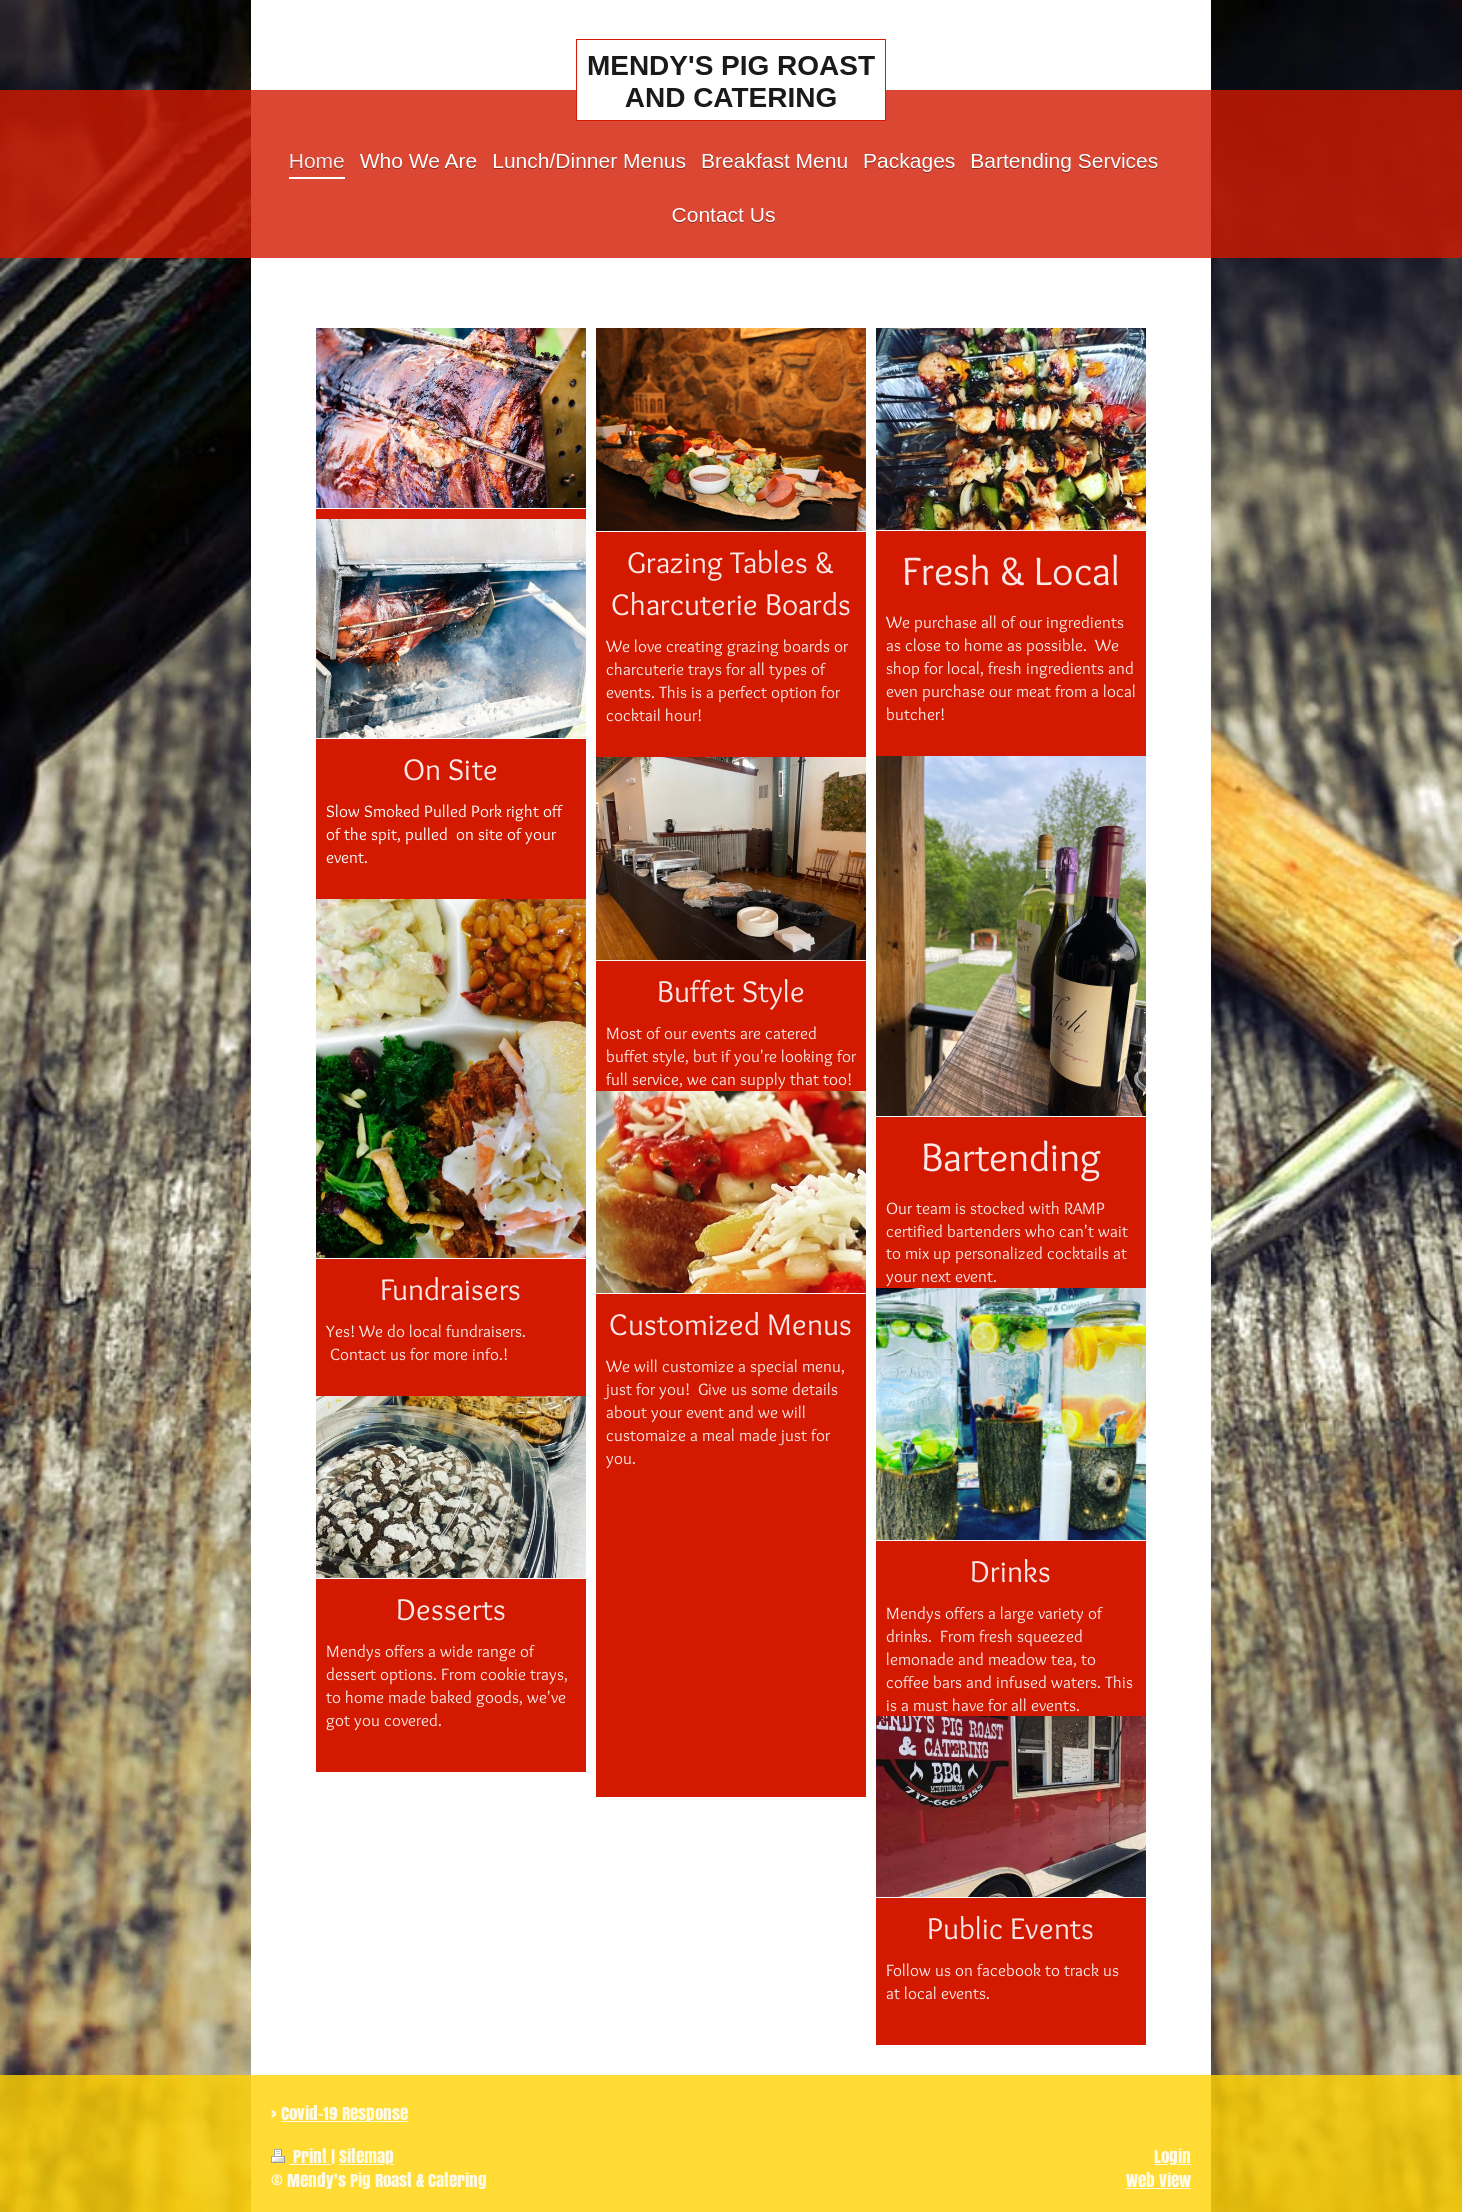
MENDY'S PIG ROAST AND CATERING (731, 81)
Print (301, 2156)
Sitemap (366, 2156)
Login (1172, 2156)
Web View (1158, 2180)
